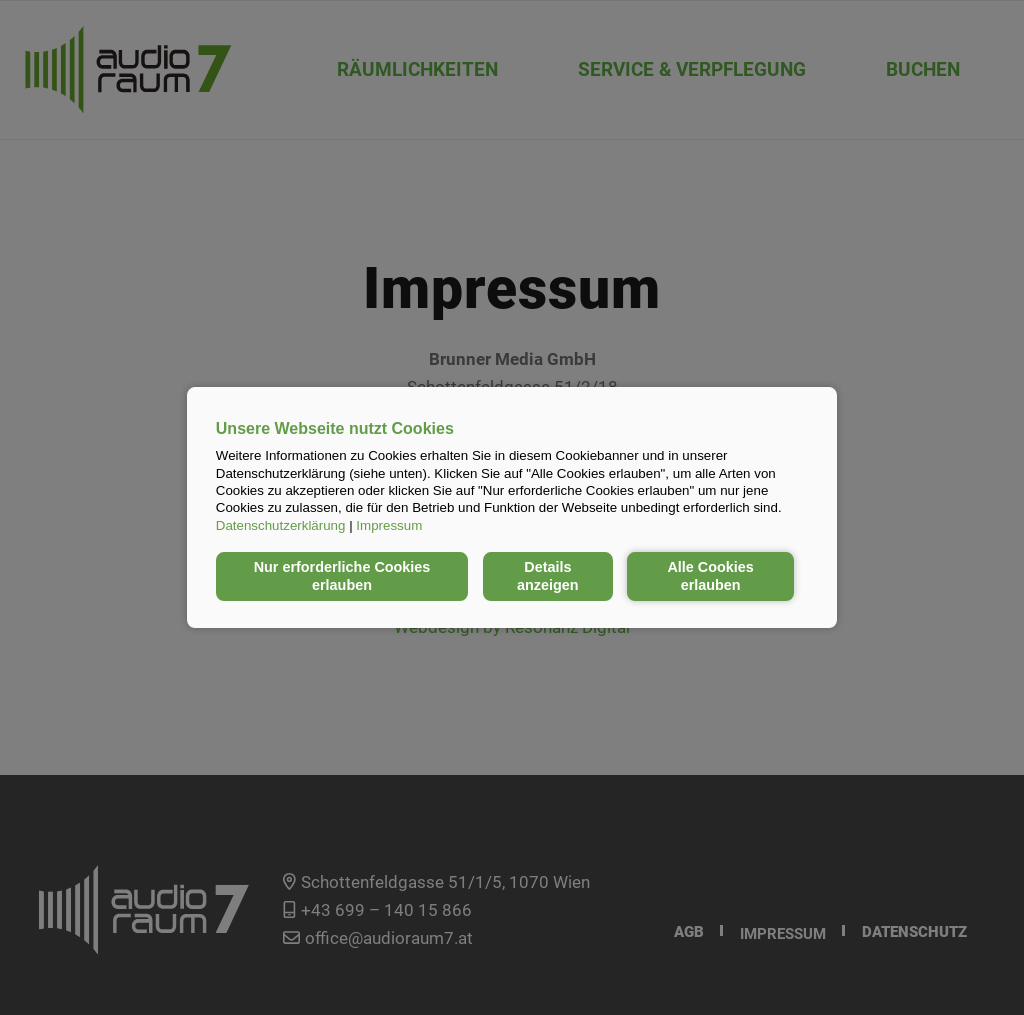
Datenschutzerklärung (281, 525)
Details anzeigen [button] (548, 576)
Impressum (389, 525)
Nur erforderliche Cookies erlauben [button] (342, 576)
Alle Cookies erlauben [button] (710, 576)
